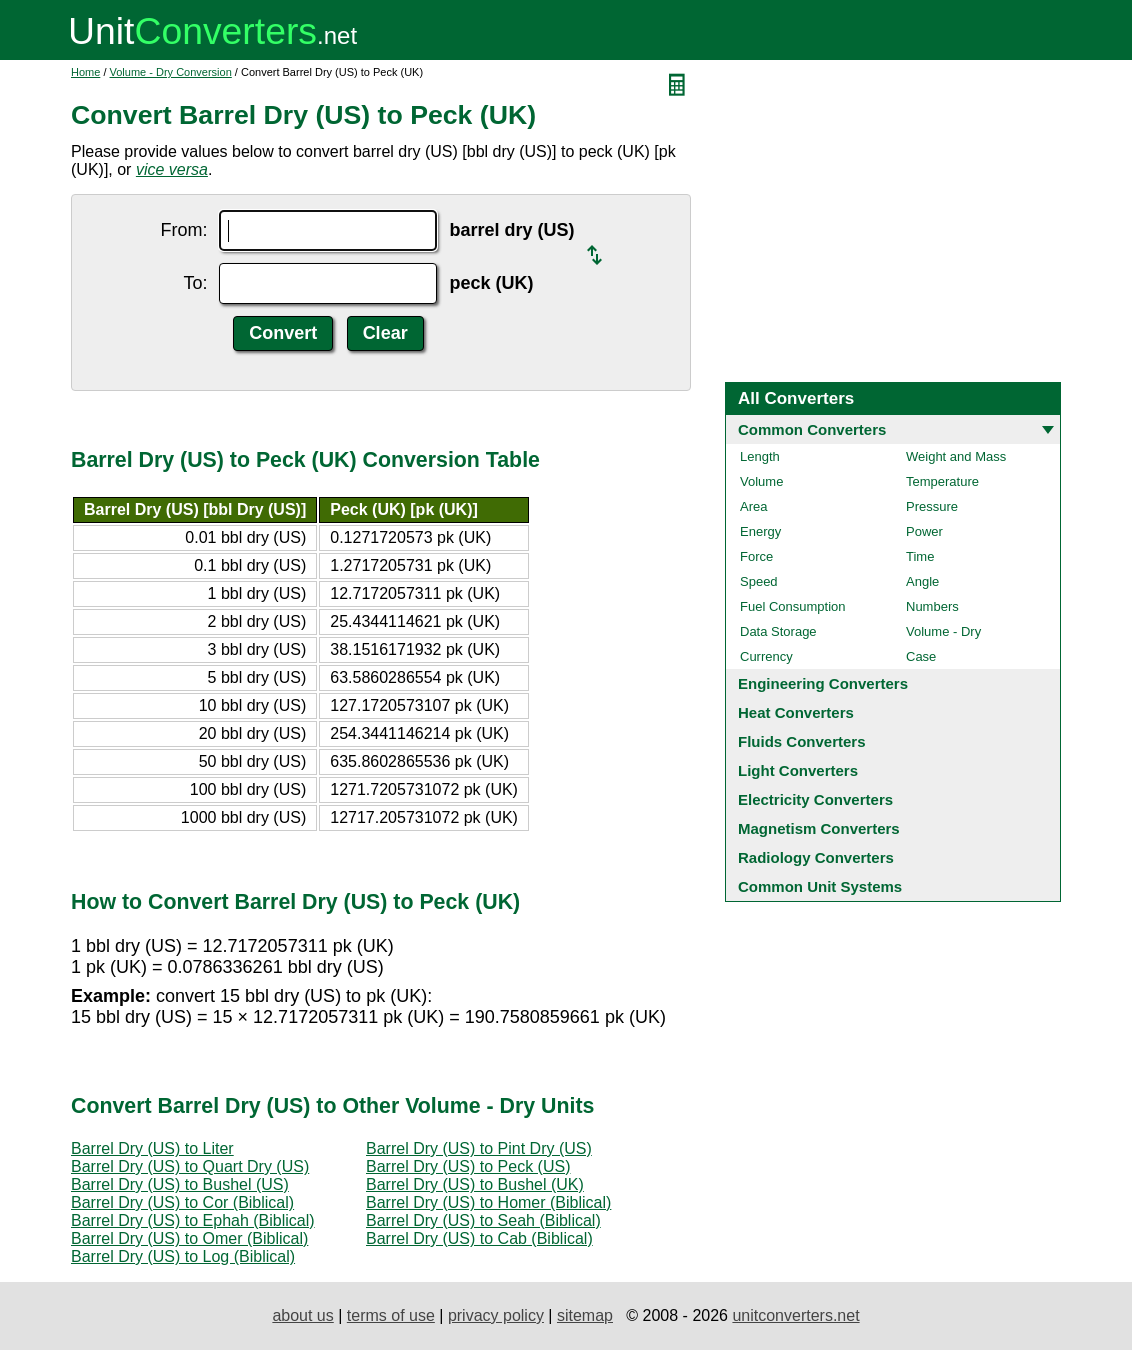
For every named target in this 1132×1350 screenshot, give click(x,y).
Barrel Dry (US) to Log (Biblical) (183, 1256)
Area (753, 506)
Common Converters (812, 429)
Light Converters (798, 770)
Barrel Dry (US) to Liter (152, 1148)
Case (921, 656)
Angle (922, 581)
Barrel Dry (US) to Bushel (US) (180, 1184)
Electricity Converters (815, 799)
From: (183, 230)
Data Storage (778, 631)
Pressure (932, 506)
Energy (760, 531)
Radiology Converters (816, 857)
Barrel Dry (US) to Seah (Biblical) (483, 1220)
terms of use (391, 1315)
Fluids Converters (802, 741)
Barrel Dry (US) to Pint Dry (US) (479, 1148)
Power (924, 531)
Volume (761, 481)
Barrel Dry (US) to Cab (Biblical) (479, 1238)
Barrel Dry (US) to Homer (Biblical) (488, 1202)
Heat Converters (796, 712)
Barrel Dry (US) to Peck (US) (468, 1166)
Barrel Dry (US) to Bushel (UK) (475, 1184)
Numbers (932, 606)
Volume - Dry (943, 631)
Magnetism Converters (819, 828)
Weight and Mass (956, 456)
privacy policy (496, 1315)
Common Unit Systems (820, 886)
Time (920, 556)
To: (195, 283)
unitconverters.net (795, 1315)
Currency (766, 656)
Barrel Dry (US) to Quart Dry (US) (190, 1166)
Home (85, 72)
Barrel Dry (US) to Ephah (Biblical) (193, 1220)
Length (760, 456)
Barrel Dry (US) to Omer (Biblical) (189, 1238)
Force (756, 556)
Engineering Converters (823, 683)
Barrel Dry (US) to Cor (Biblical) (182, 1202)
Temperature (942, 481)
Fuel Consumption (793, 606)
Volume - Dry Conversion (171, 72)
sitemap (585, 1315)
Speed (759, 581)
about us (302, 1315)
